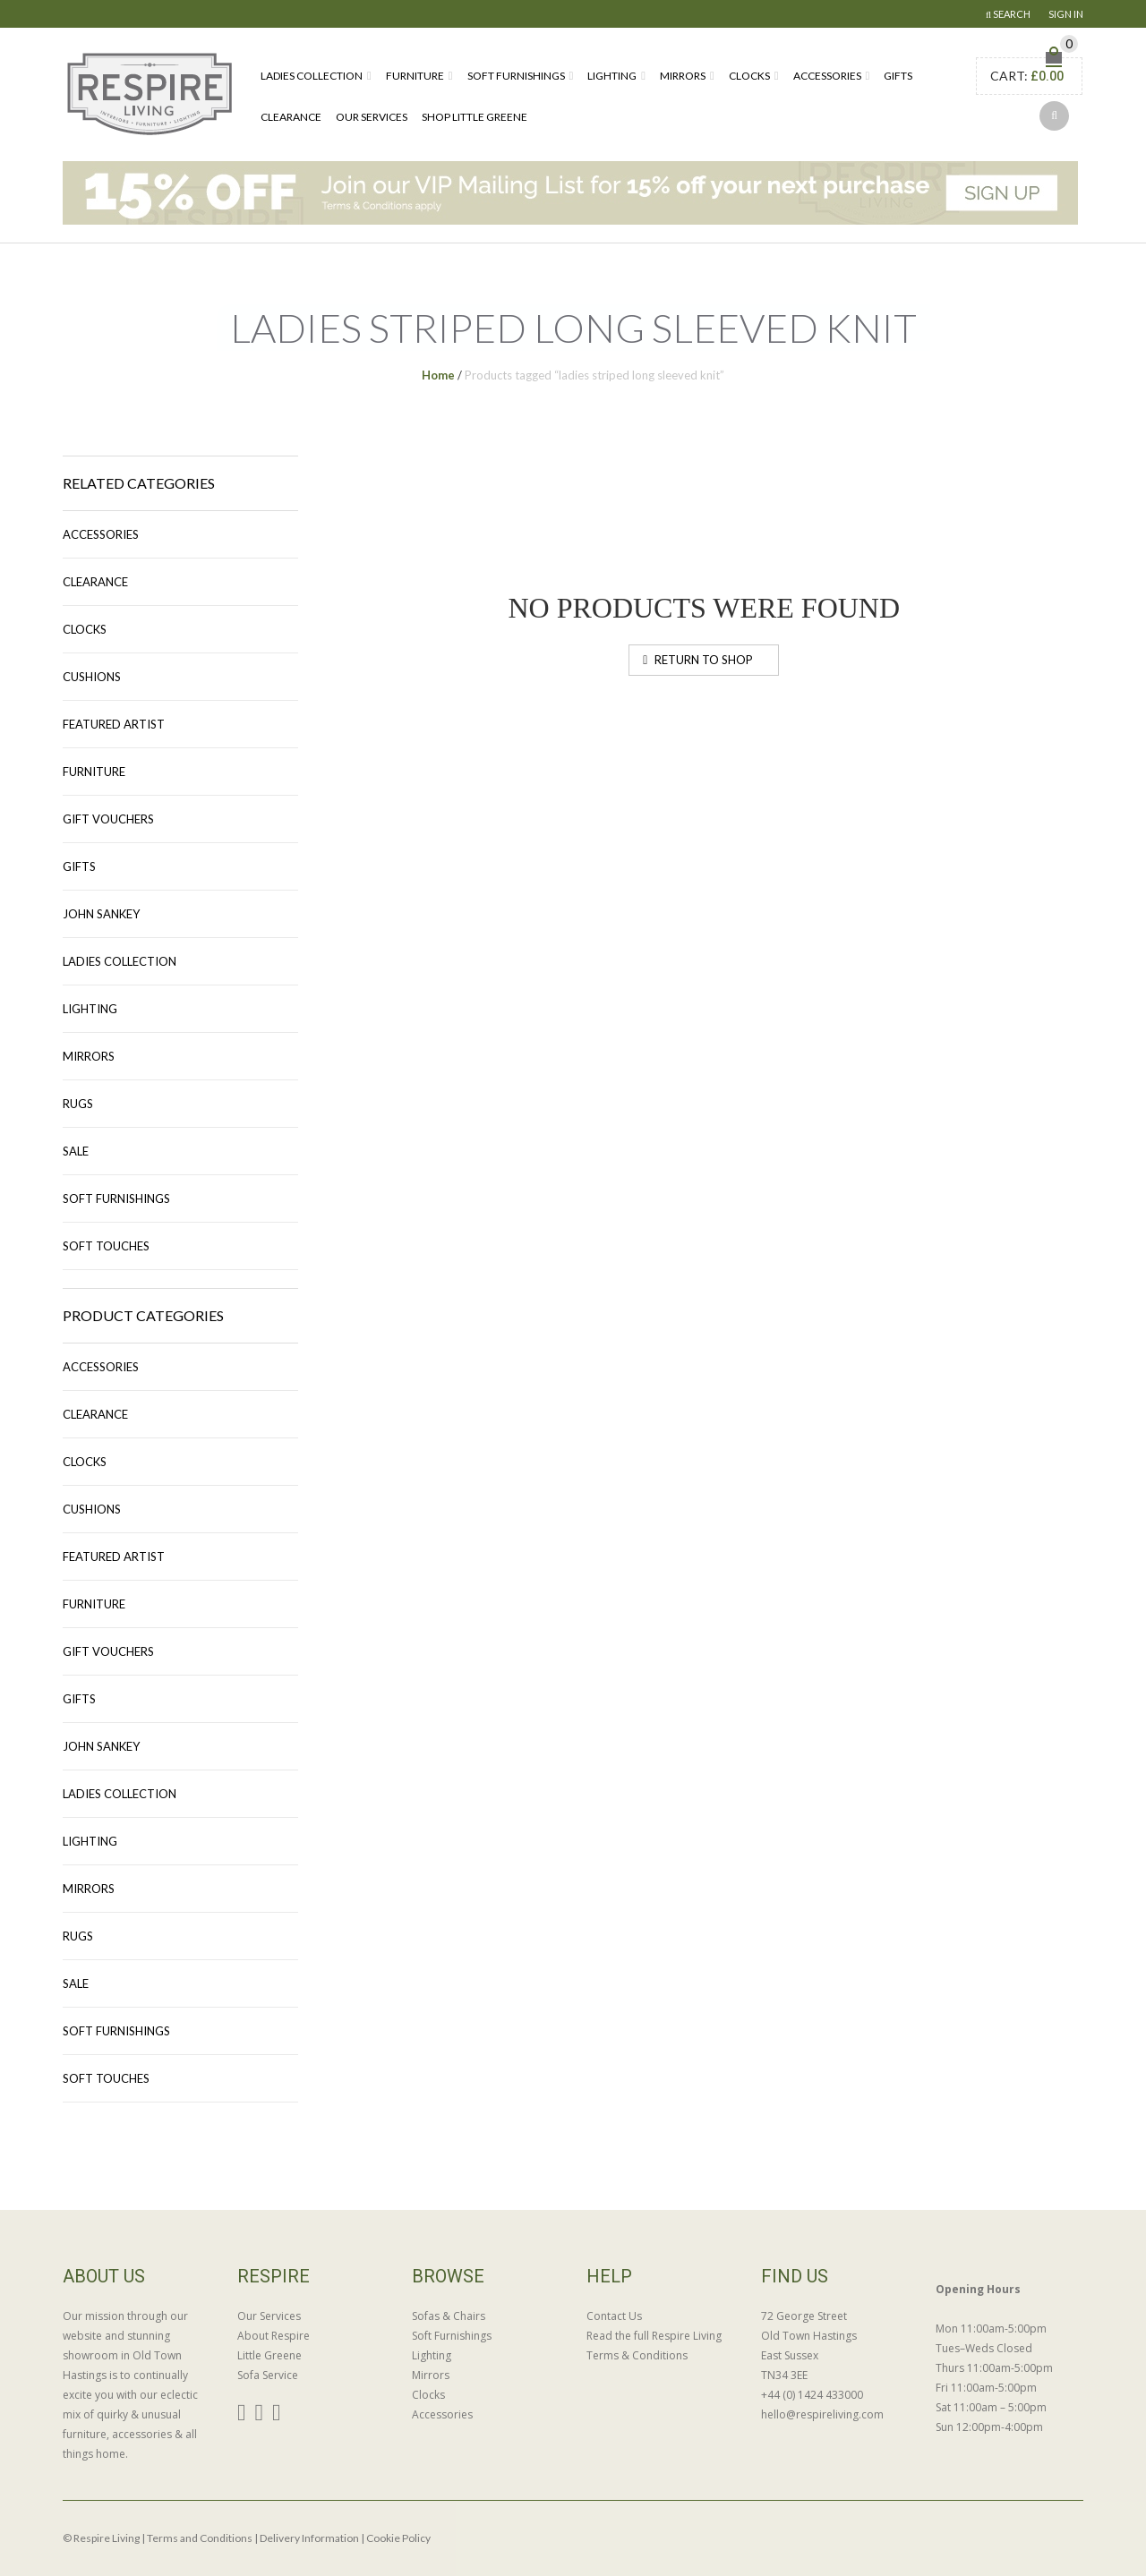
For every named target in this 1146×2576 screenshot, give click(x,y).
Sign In (1065, 14)
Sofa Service (267, 2375)
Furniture (415, 75)
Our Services (371, 117)
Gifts (898, 75)
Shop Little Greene (474, 117)
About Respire (273, 2335)
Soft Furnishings (516, 75)
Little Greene (269, 2355)
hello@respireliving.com (822, 2414)
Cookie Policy (398, 2538)
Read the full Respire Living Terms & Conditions (654, 2345)
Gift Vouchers (108, 819)
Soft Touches (106, 1246)
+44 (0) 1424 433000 (812, 2394)
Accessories (827, 75)
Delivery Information (309, 2538)
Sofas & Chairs (448, 2316)
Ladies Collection (312, 75)
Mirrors (683, 75)
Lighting (612, 75)
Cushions (92, 677)
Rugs (78, 1103)
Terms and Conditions (199, 2538)
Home (438, 375)
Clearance (291, 117)
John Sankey (101, 914)
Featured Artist (114, 724)
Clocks (749, 75)
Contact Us (614, 2316)
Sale (76, 1151)
